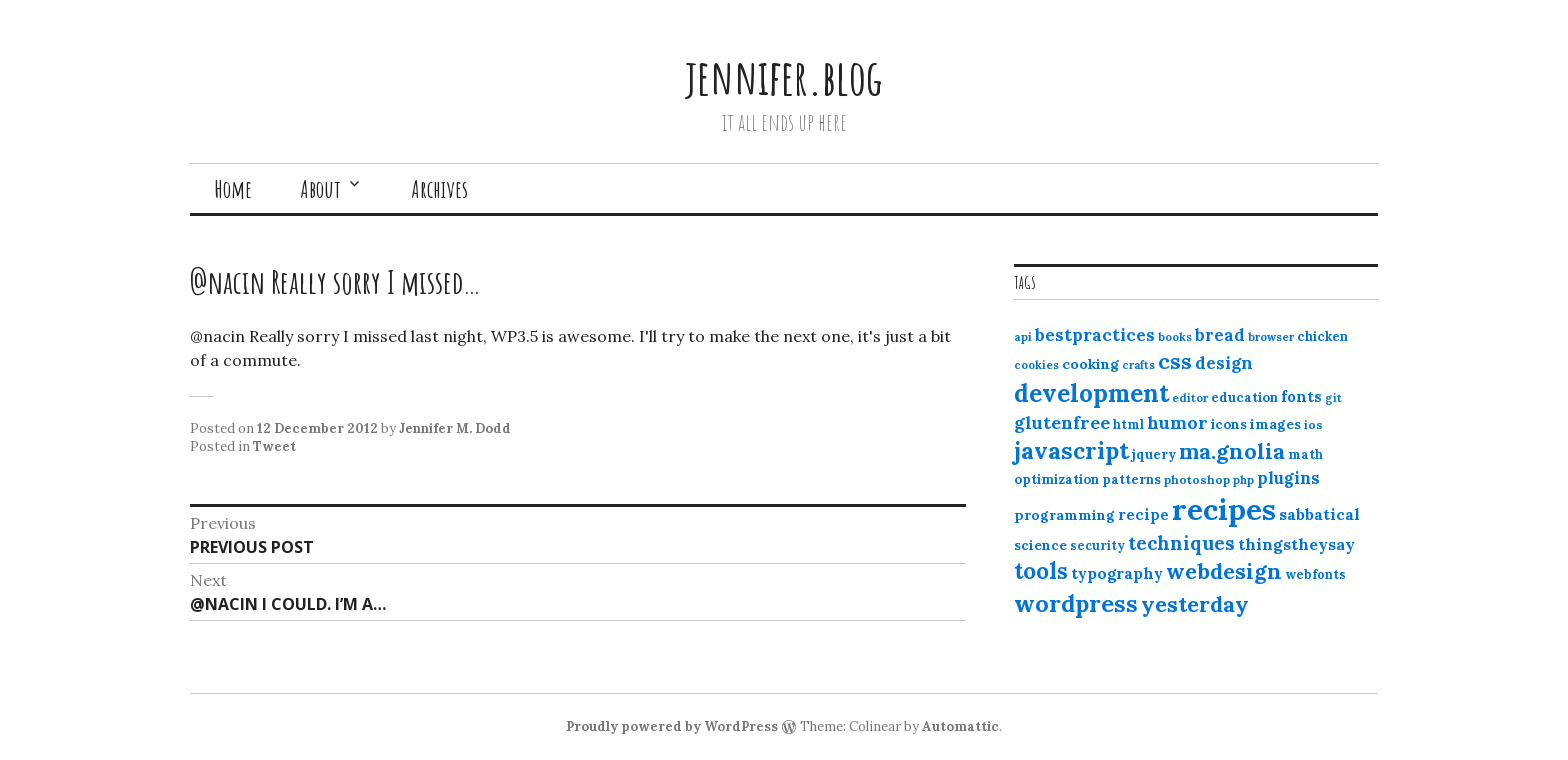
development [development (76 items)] (1091, 393)
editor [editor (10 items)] (1190, 398)
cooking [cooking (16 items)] (1090, 364)
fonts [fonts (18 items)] (1301, 396)
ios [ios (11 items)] (1313, 424)
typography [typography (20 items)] (1117, 573)
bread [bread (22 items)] (1220, 335)
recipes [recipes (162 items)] (1224, 509)
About (320, 189)
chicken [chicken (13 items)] (1322, 336)
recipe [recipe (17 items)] (1143, 514)
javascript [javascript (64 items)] (1071, 450)
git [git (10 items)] (1333, 398)
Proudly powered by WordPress (672, 726)
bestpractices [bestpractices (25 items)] (1095, 335)
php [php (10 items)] (1243, 480)
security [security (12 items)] (1097, 545)
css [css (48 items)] (1175, 361)
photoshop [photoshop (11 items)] (1197, 479)
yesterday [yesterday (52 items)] (1195, 604)
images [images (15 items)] (1275, 424)
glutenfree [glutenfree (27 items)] (1062, 422)
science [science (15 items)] (1040, 545)
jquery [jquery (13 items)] (1154, 454)
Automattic (960, 726)
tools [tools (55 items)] (1041, 571)
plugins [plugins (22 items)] (1288, 478)
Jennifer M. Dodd (455, 428)
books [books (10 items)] (1175, 337)
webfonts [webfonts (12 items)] (1315, 574)
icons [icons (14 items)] (1229, 424)
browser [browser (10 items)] (1271, 337)
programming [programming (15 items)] (1064, 515)
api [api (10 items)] (1023, 337)
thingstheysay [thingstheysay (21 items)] (1296, 544)
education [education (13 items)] (1244, 397)
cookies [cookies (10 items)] (1036, 365)
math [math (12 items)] (1305, 454)
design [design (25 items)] (1224, 363)
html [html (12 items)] (1128, 424)
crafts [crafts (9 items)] (1138, 365)
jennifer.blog (784, 76)
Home (233, 189)
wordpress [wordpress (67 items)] (1076, 603)
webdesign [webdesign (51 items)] (1224, 571)
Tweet (274, 446)
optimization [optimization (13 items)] (1056, 479)
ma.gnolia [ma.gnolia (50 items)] (1232, 451)
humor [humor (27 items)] (1177, 422)
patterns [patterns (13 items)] (1131, 479)
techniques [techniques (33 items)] (1181, 543)
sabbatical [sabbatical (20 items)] (1319, 514)
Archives (439, 189)
